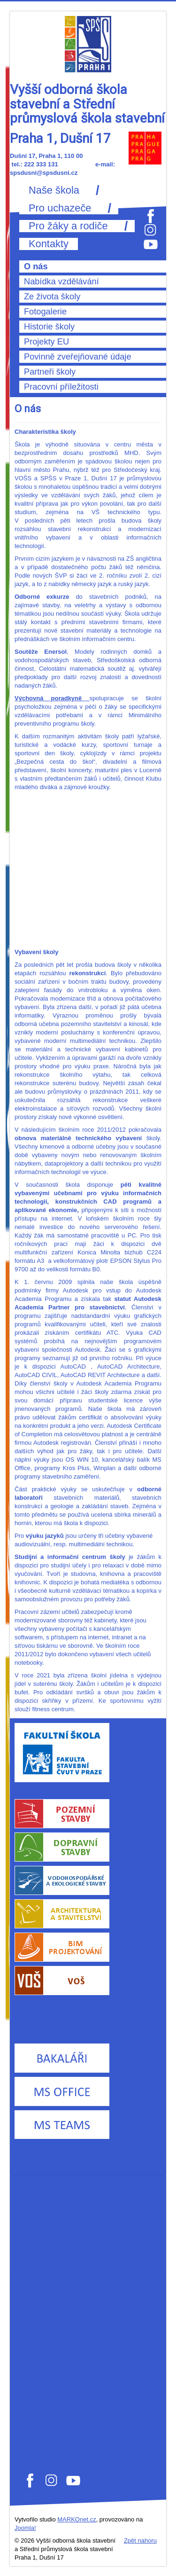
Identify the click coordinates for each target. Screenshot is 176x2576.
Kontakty (49, 244)
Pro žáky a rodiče (68, 226)
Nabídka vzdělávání (61, 281)
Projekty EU (46, 341)
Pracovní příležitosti (61, 387)
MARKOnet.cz (76, 2519)
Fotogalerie (45, 311)
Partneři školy (50, 372)
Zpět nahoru (140, 2540)
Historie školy (49, 326)
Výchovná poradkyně (52, 698)
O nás (36, 266)
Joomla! (25, 2527)
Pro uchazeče (60, 208)
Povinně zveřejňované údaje (77, 356)
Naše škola (54, 190)
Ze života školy (52, 296)
